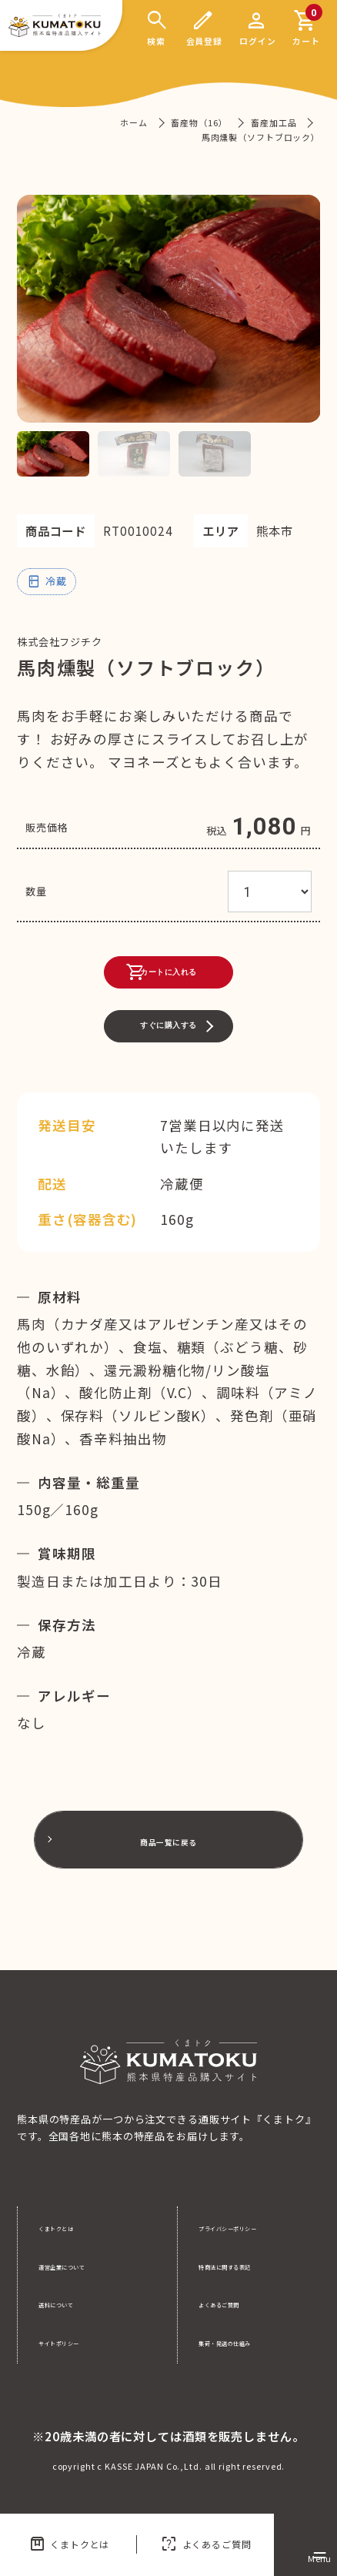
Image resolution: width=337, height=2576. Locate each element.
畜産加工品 (273, 122)
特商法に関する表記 (247, 2265)
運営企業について (81, 2265)
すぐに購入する (168, 1064)
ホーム (134, 122)
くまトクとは (69, 2544)
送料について (70, 2303)
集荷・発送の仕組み (247, 2341)
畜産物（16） (199, 122)
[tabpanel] (169, 309)
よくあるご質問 (205, 2544)
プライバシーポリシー (252, 2227)
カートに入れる (145, 984)
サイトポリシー (75, 2341)
